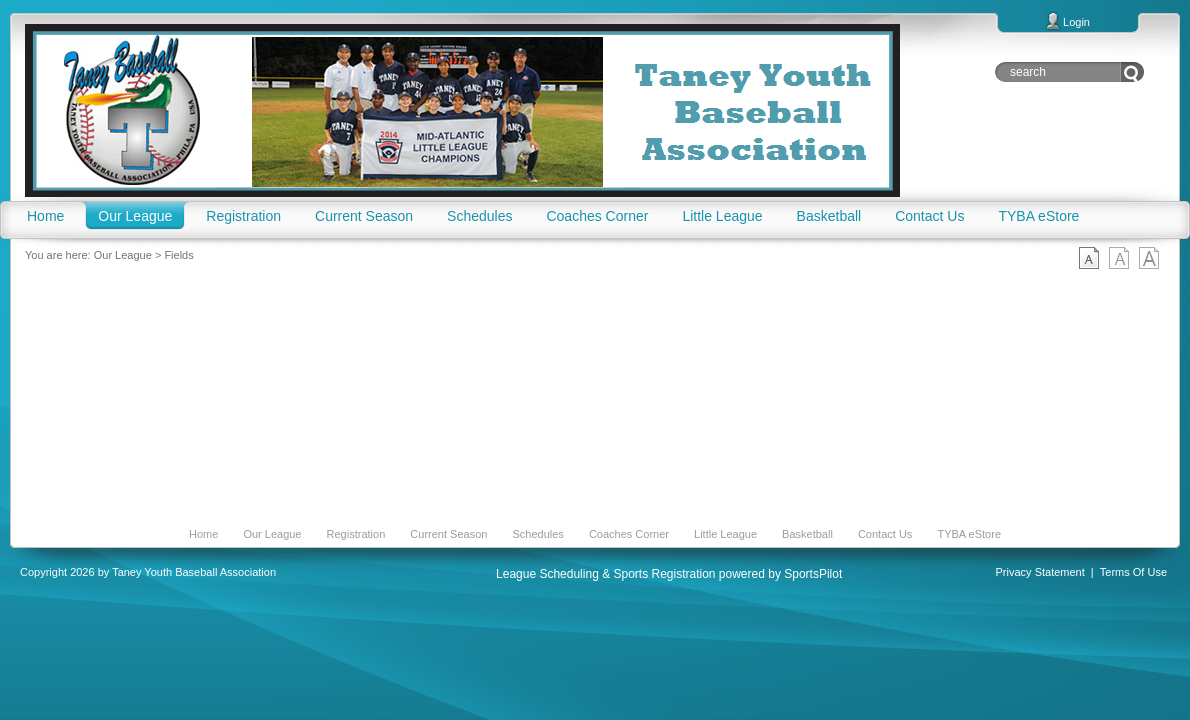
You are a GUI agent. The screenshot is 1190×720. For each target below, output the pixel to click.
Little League (725, 534)
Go (1132, 72)
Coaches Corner (629, 534)
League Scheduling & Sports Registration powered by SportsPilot (669, 574)
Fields (178, 255)
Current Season (448, 534)
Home (203, 534)
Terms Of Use (1133, 572)
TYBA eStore (969, 534)
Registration (356, 534)
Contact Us (885, 534)
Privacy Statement (1040, 572)
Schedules (537, 534)
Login (1076, 22)
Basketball (807, 534)
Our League (123, 255)
